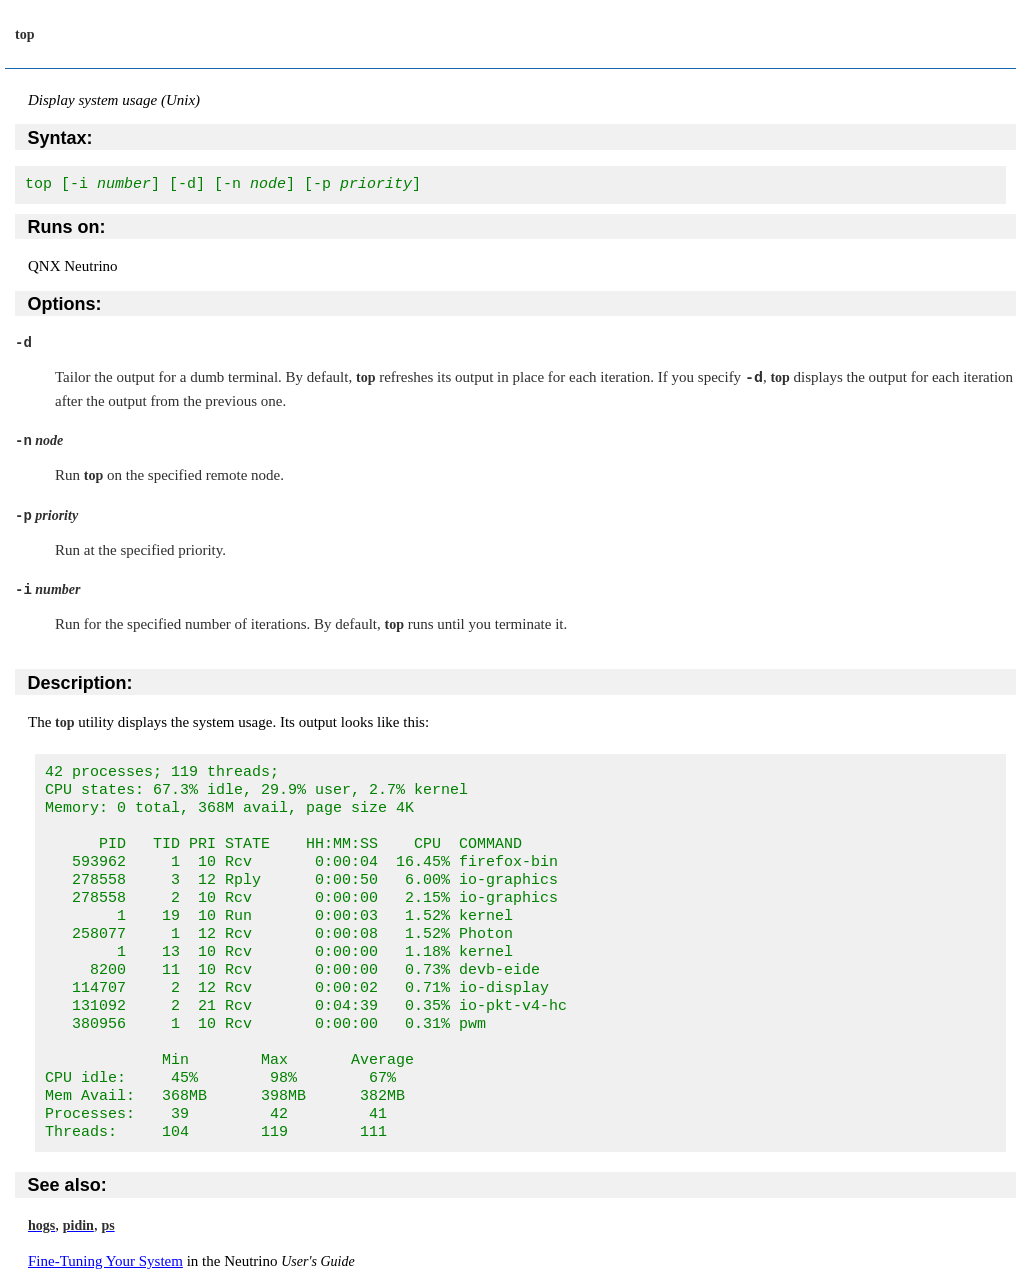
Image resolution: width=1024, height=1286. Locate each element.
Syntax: (60, 138)
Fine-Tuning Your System (105, 1261)
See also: (67, 1185)
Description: (80, 683)
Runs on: (67, 227)
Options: (65, 304)
